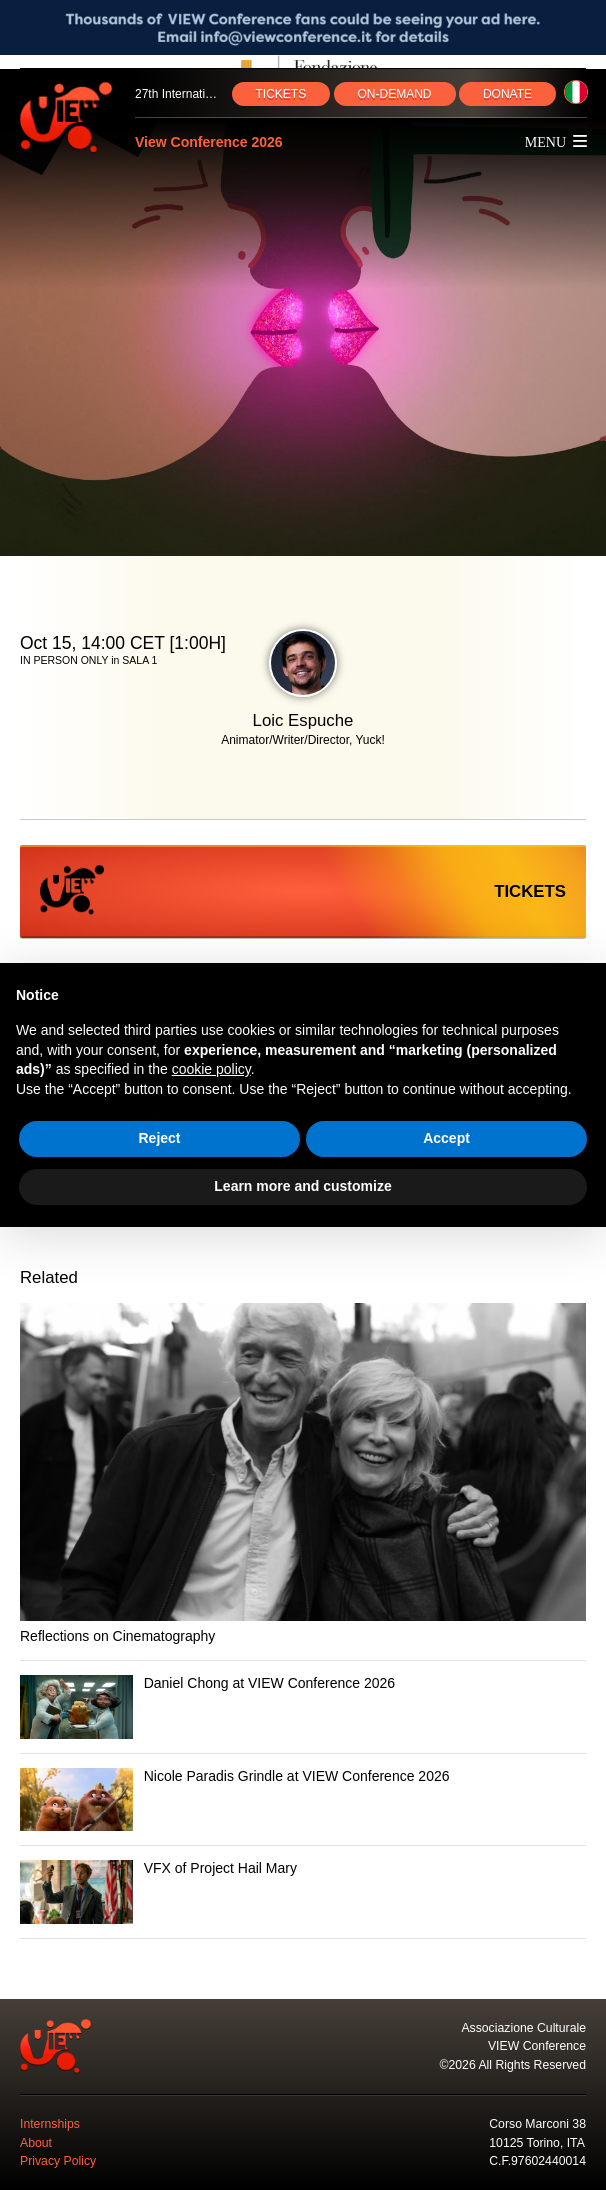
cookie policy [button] (211, 1069)
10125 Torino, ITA (537, 2143)
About (36, 2143)
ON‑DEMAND (395, 94)
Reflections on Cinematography (117, 1636)
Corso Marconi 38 (537, 2124)
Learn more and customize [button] (302, 1186)
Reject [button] (159, 1138)
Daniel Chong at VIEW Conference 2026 (269, 1683)
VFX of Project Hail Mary (220, 1868)
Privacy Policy (58, 2161)
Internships (50, 2124)
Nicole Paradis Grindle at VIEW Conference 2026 (297, 1776)
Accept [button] (446, 1138)
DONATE (507, 94)
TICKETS (281, 94)
